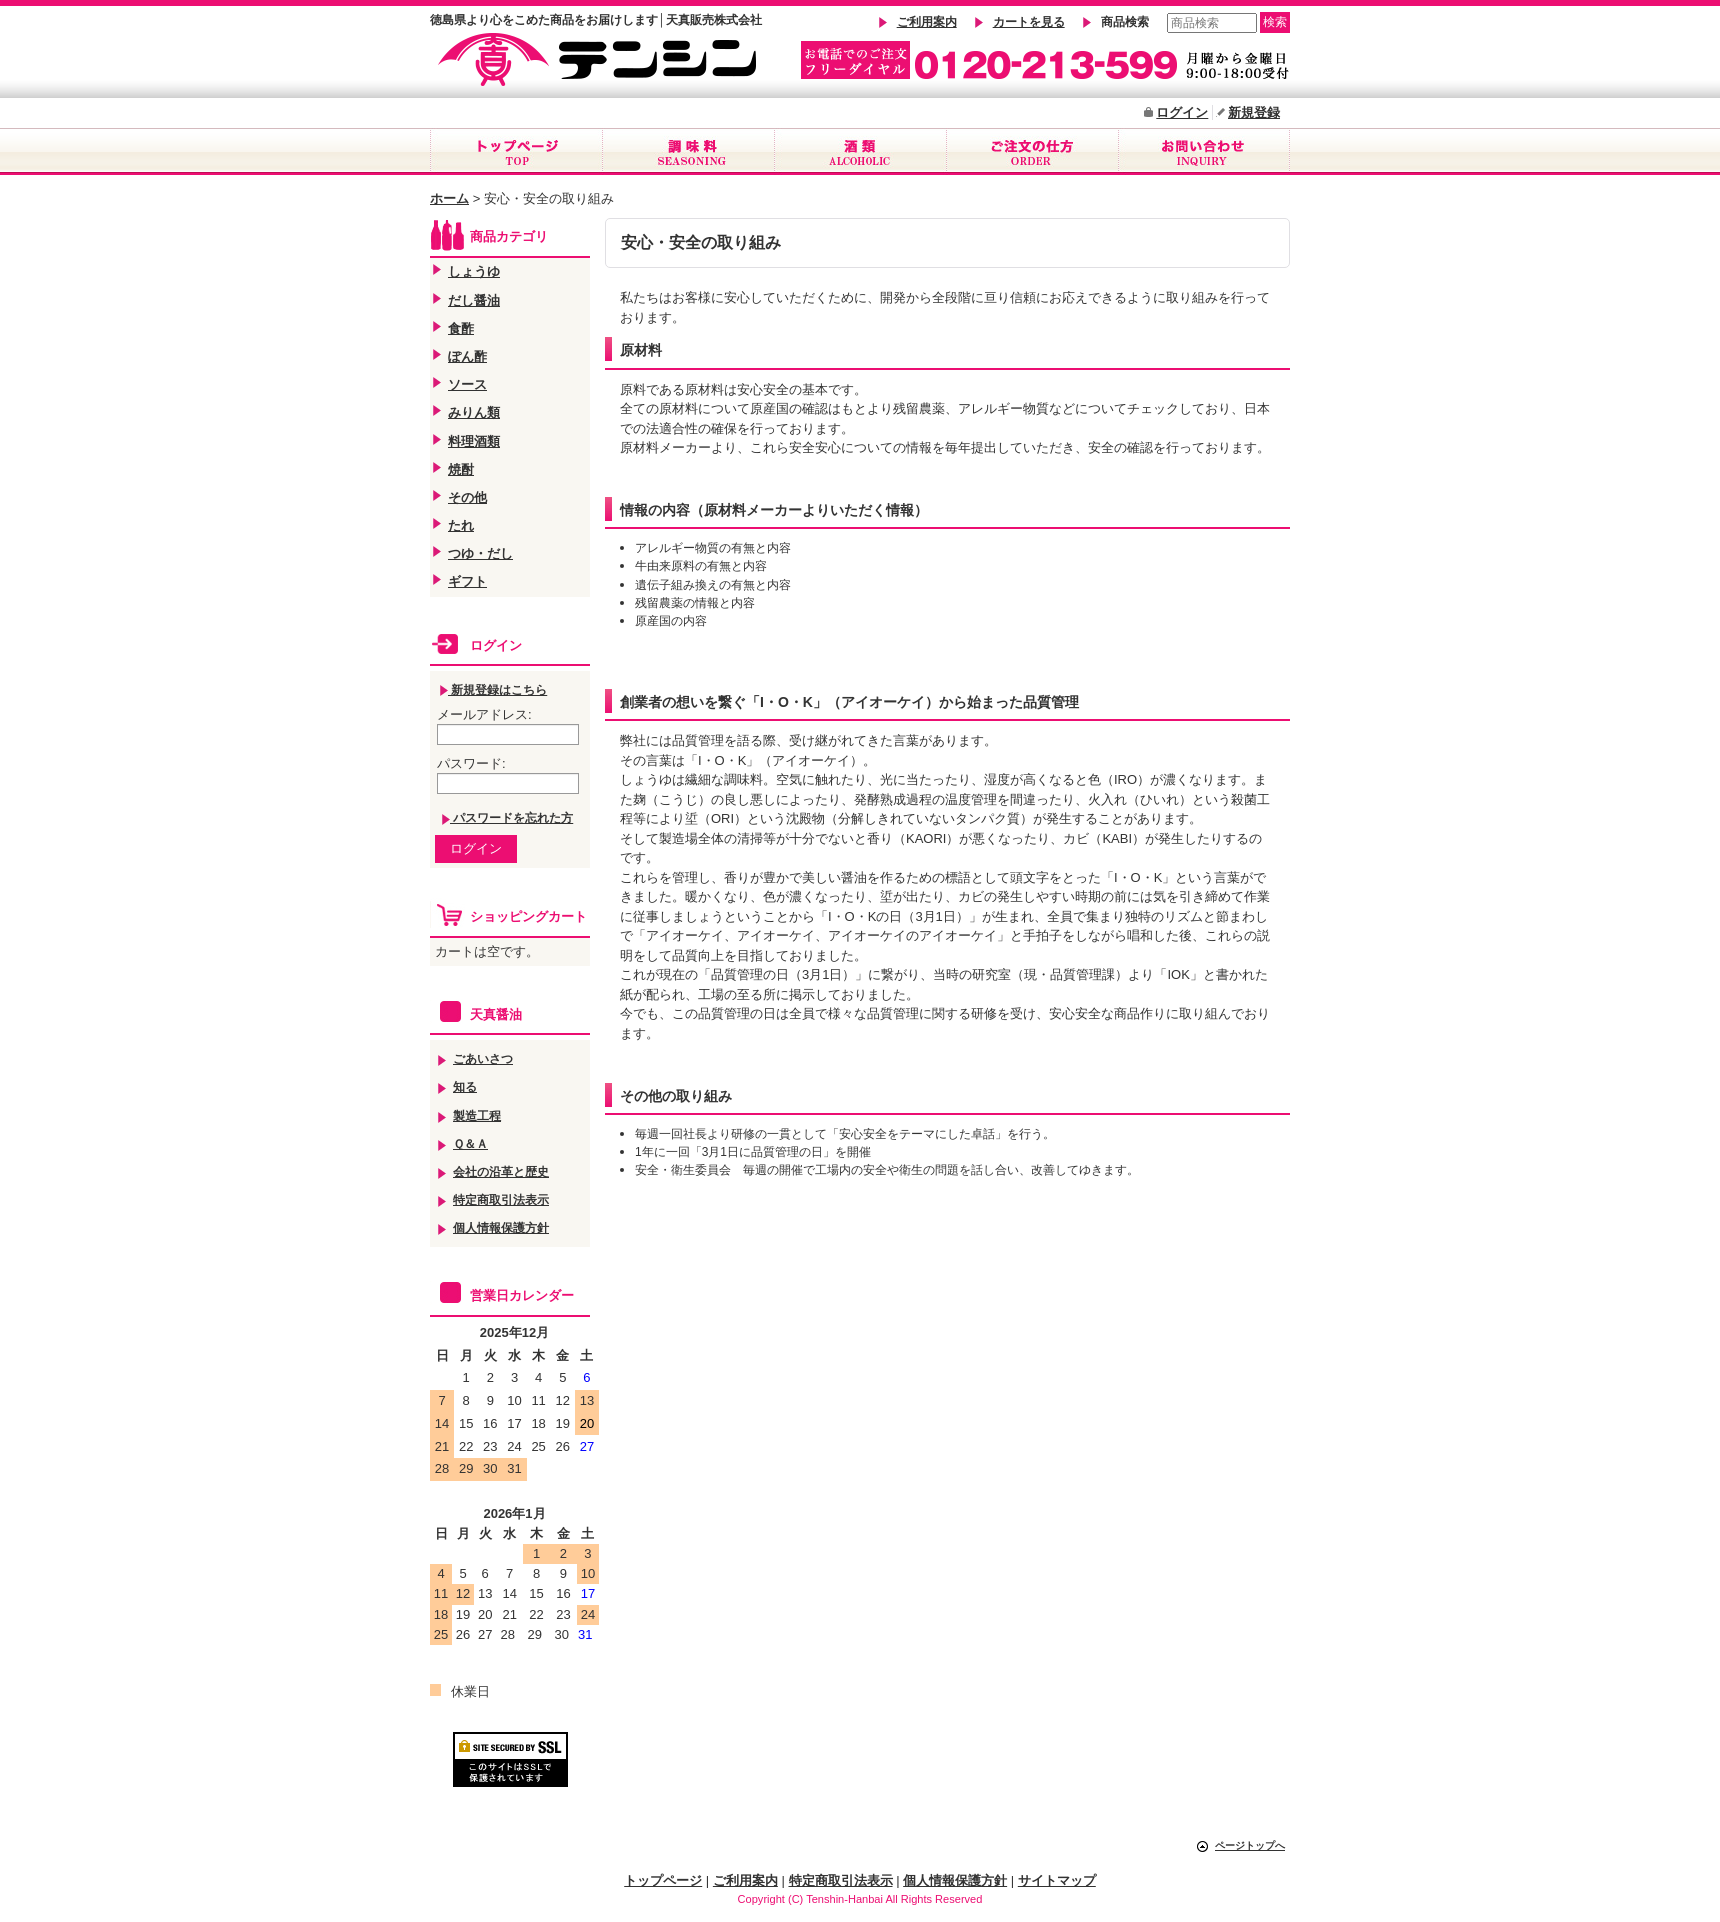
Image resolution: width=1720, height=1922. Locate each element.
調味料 (688, 151)
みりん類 (474, 412)
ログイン (1182, 112)
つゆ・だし (480, 553)
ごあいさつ (483, 1058)
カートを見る (1029, 22)
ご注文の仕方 (1032, 151)
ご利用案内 (927, 22)
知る (465, 1086)
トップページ (516, 151)
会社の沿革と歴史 (501, 1171)
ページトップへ (1250, 1845)
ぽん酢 (467, 356)
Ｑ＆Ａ (470, 1143)
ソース (467, 384)
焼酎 (461, 469)
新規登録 (1254, 112)
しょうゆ (474, 271)
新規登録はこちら (493, 689)
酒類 (860, 151)
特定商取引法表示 (501, 1199)
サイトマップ (1057, 1880)
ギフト (467, 581)
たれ (461, 525)
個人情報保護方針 (501, 1227)
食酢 (461, 328)
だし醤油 (474, 300)
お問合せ (1204, 151)
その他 (467, 497)
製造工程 (477, 1115)
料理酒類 (474, 441)
